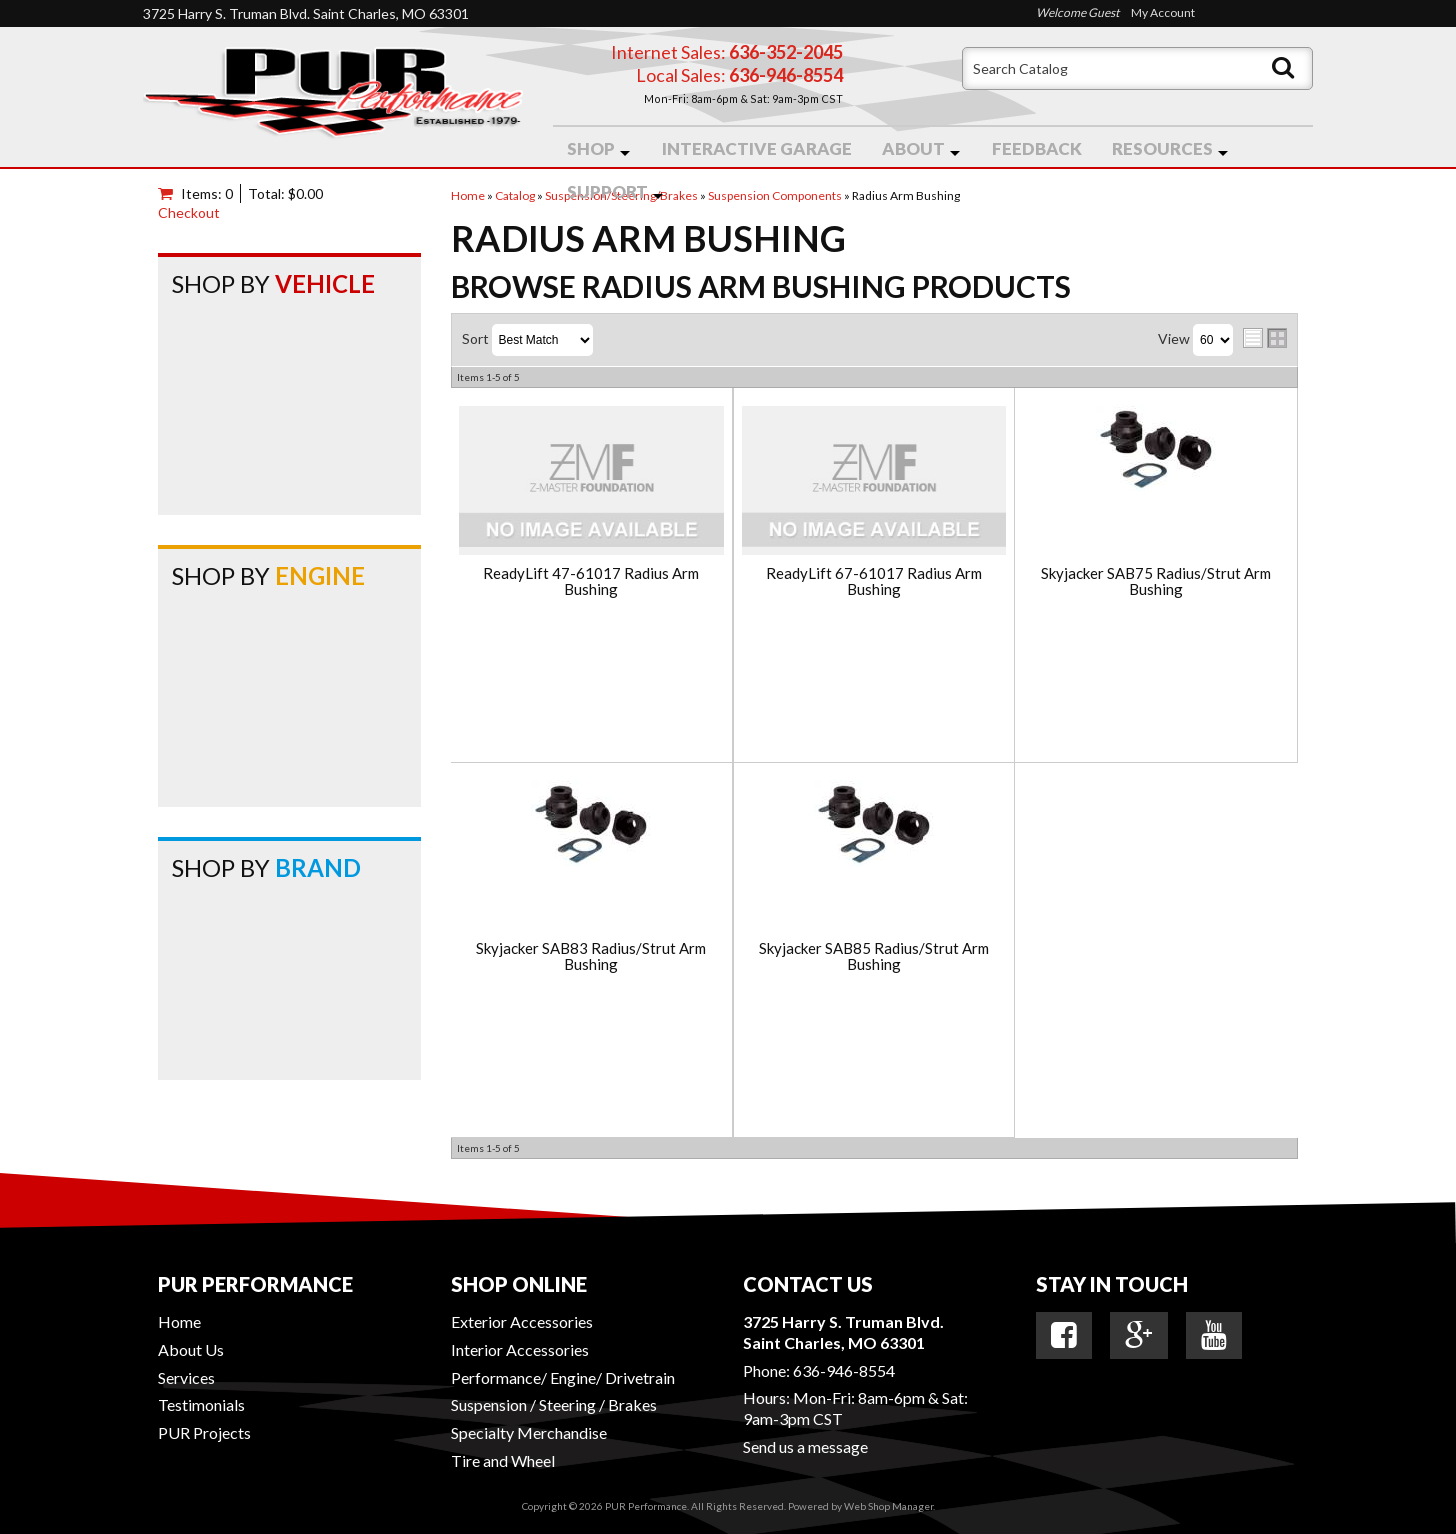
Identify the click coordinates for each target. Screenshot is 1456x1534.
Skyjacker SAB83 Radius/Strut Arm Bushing (591, 956)
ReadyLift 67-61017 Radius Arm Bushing (874, 581)
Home (179, 1321)
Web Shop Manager (888, 1506)
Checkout (189, 212)
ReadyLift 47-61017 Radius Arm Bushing (591, 581)
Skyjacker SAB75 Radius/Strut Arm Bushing (1156, 581)
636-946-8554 (844, 1370)
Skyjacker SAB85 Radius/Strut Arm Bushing (874, 956)
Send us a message (805, 1446)
